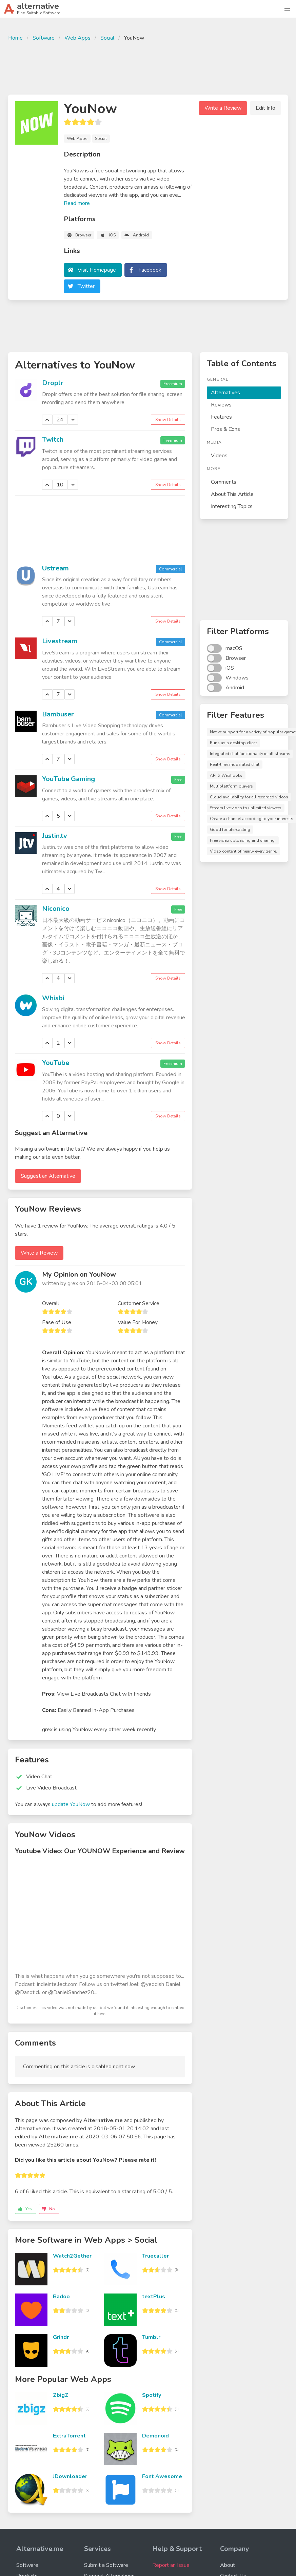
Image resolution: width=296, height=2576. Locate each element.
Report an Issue (171, 2565)
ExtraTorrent (69, 2435)
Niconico (56, 908)
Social (107, 38)
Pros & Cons (225, 429)
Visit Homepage (97, 270)
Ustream (55, 568)
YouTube (55, 1062)
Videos (219, 455)
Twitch (52, 439)
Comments (223, 482)
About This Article (232, 494)
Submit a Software (106, 2565)
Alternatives (225, 392)
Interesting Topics (232, 506)
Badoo (61, 2296)
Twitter (86, 286)
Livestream (59, 641)
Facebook (149, 270)
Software (44, 38)
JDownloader (70, 2476)
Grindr (61, 2337)
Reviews (221, 405)
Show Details (168, 419)
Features (221, 417)
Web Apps (77, 38)
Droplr (52, 383)
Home (15, 38)
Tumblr (151, 2337)
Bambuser (58, 714)
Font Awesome (162, 2476)
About (227, 2565)
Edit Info (265, 108)
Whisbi (53, 998)
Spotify (151, 2395)
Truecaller (155, 2256)
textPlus (153, 2296)
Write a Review (222, 108)
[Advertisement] (148, 67)
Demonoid (155, 2435)
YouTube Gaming (68, 778)
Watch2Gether (72, 2256)
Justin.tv (54, 835)
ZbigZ (60, 2395)
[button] (287, 9)
